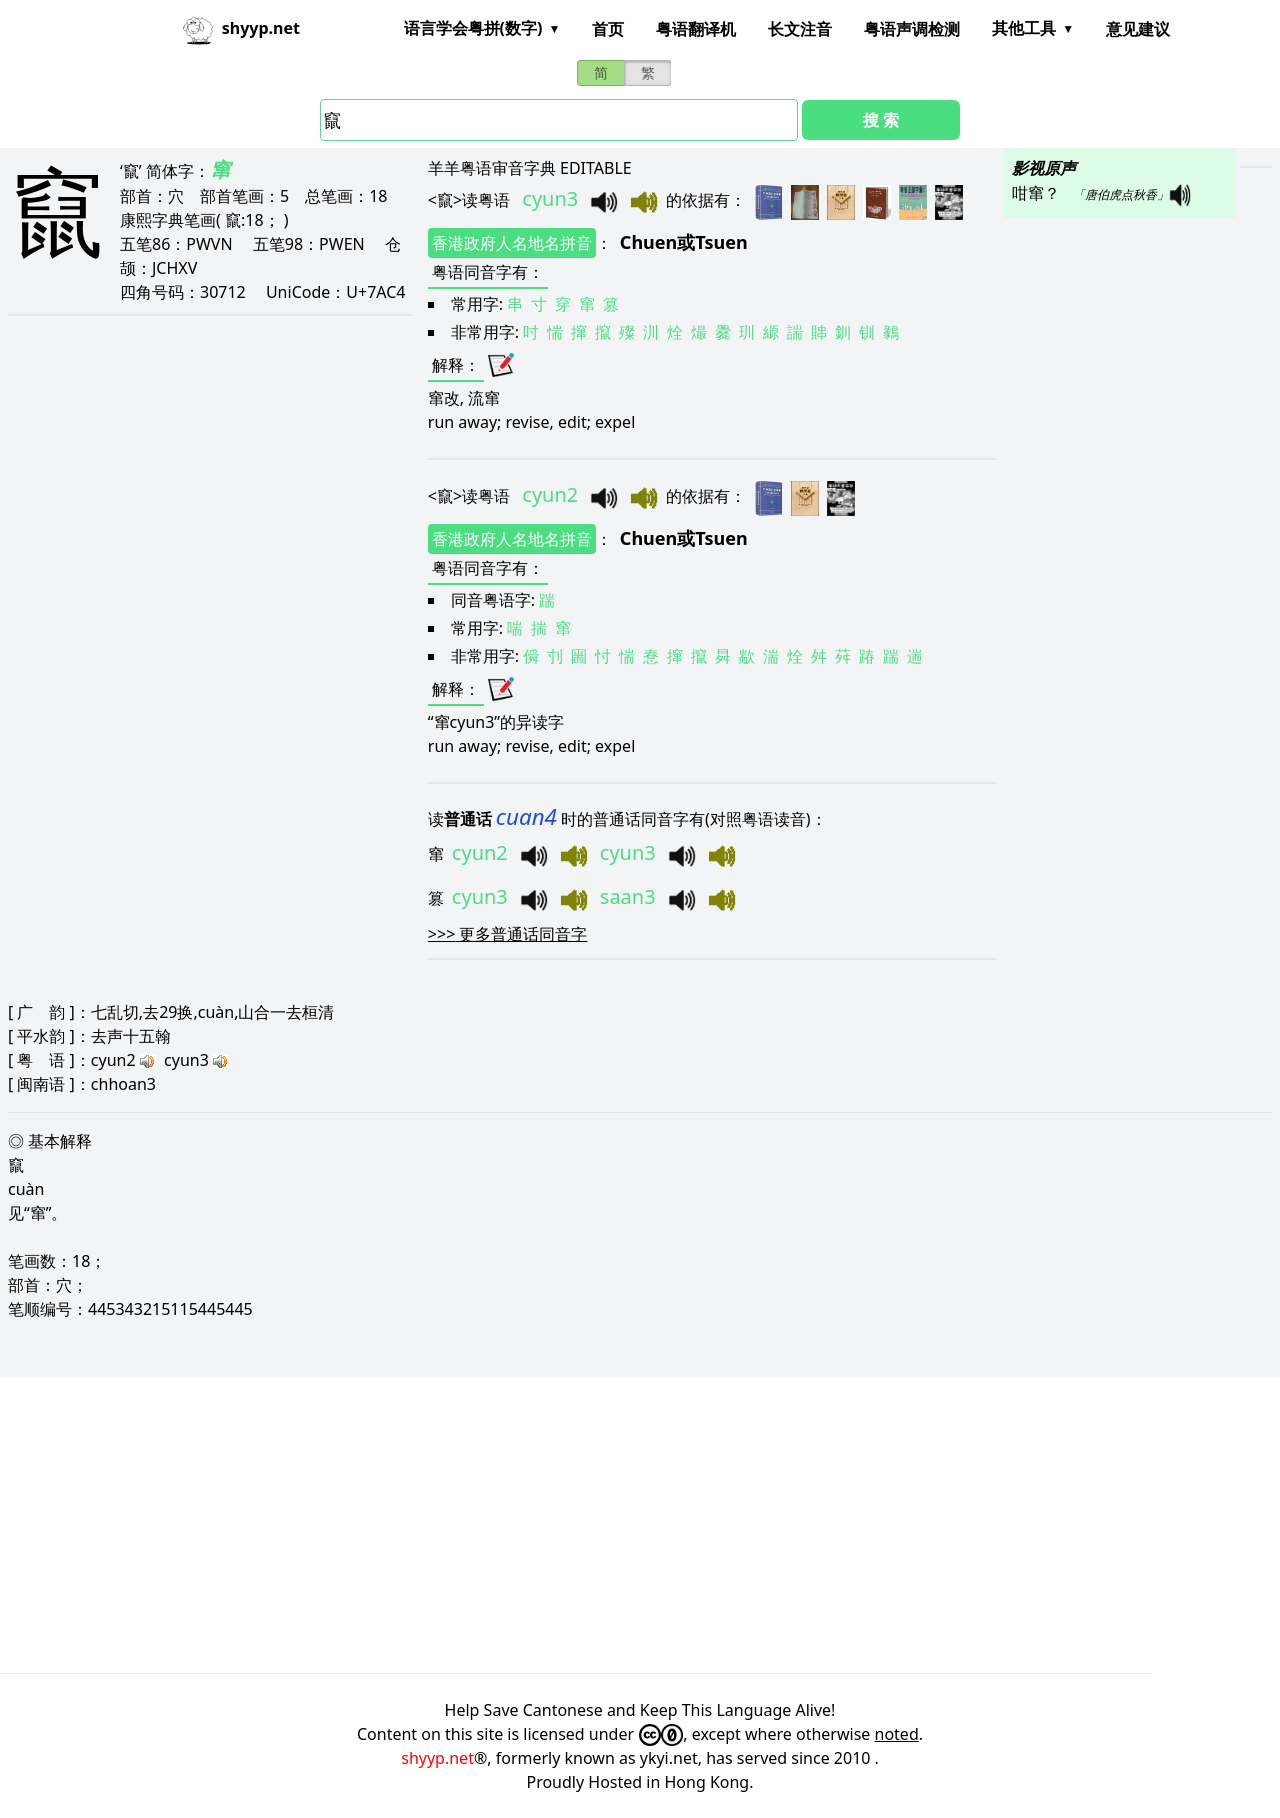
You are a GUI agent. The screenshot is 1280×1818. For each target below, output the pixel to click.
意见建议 (1138, 29)
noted (897, 1734)
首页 (608, 29)
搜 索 (881, 120)
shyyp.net (437, 1758)
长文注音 (800, 29)
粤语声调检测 (912, 29)
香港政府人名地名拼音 (512, 243)
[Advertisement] (600, 1525)
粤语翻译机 (696, 29)
